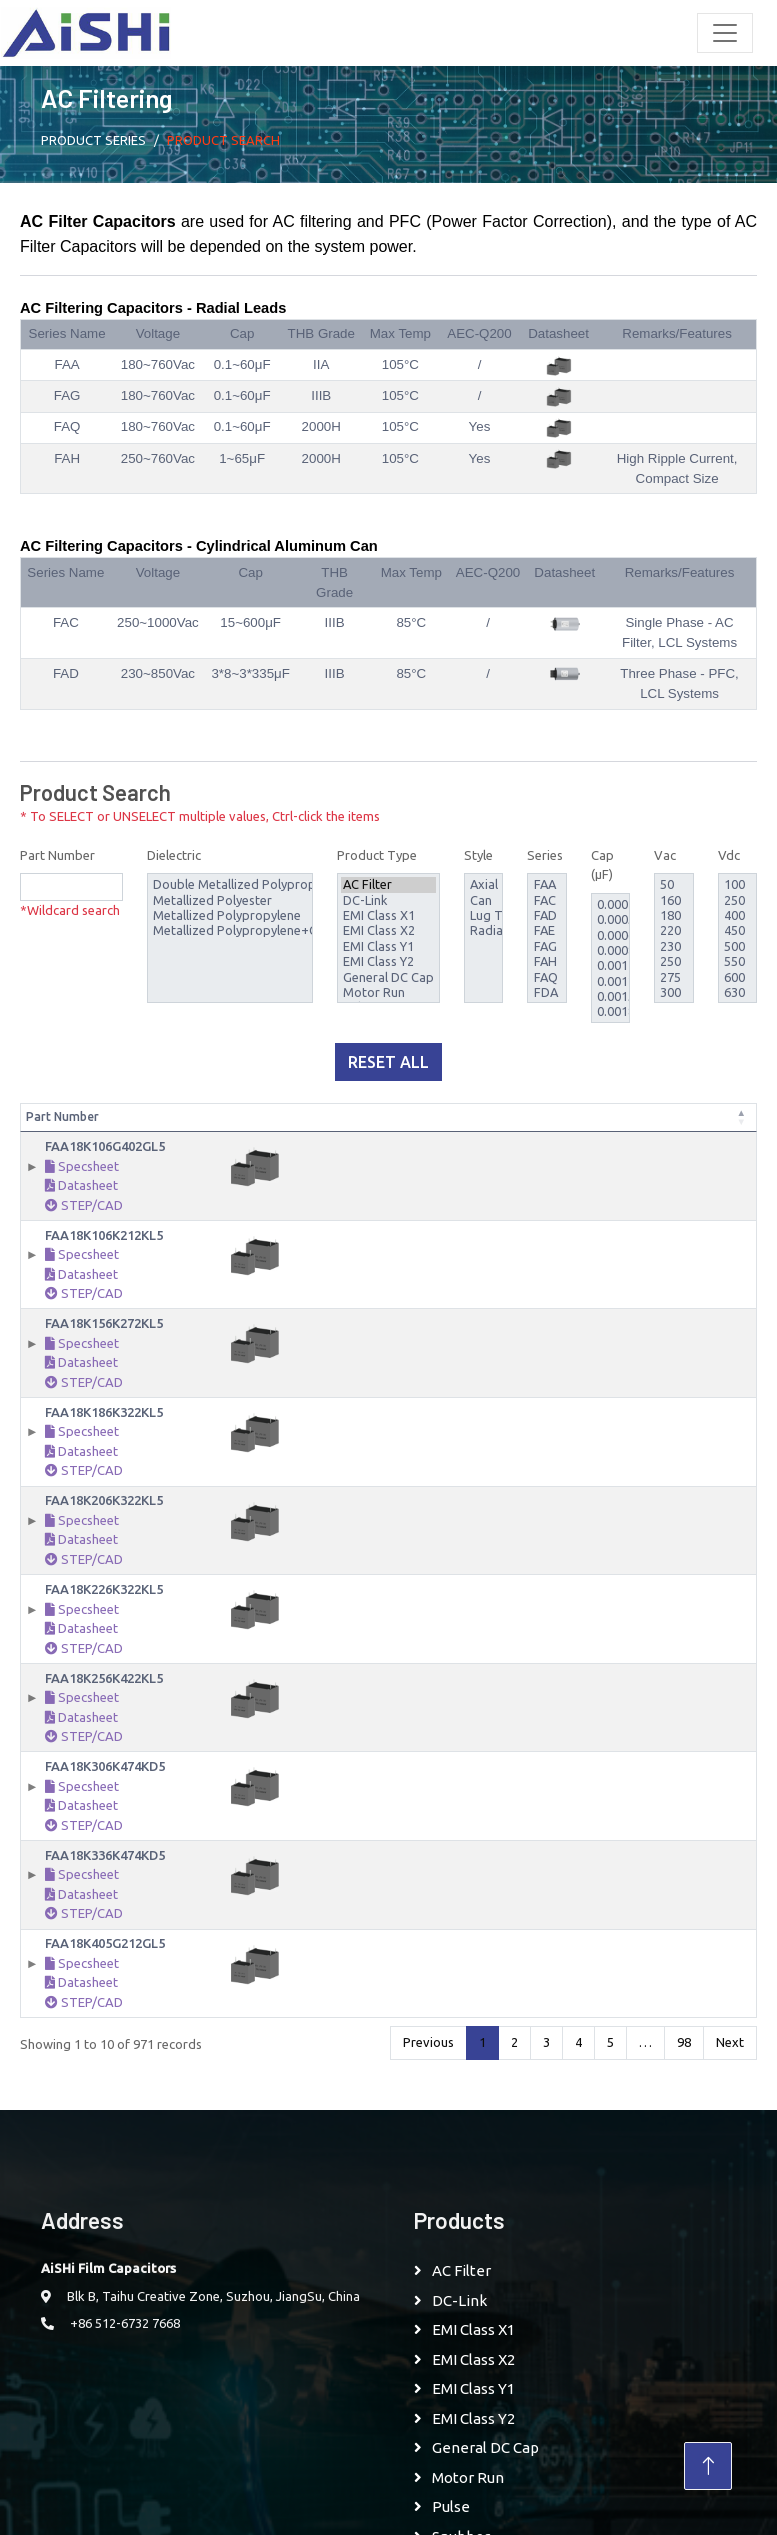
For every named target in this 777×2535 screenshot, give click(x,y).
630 (737, 992)
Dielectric (174, 855)
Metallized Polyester (230, 900)
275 (673, 977)
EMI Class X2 (388, 930)
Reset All (388, 1062)
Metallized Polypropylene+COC (230, 930)
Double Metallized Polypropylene (230, 884)
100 (737, 884)
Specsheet (82, 1184)
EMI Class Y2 (388, 961)
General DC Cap (388, 977)
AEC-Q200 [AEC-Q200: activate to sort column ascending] (755, 1125)
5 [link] (610, 2060)
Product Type (377, 855)
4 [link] (578, 2060)
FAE (547, 930)
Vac (665, 855)
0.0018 (610, 1011)
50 (673, 884)
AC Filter (388, 884)
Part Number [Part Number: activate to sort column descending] (62, 1134)
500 (737, 946)
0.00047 (610, 904)
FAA (547, 884)
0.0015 (610, 996)
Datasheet (81, 1203)
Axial (483, 884)
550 (737, 961)
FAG (547, 946)
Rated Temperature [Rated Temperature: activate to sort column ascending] (645, 1125)
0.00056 (610, 919)
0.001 (610, 965)
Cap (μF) (602, 865)
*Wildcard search (70, 910)
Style (478, 855)
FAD (547, 915)
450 (737, 930)
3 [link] (546, 2060)
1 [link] (482, 2060)
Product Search (223, 140)
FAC (547, 900)
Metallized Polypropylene (230, 915)
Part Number (57, 855)
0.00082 (610, 950)
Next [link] (730, 2060)
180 (673, 915)
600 (737, 977)
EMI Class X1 (388, 915)
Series (545, 855)
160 (673, 900)
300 (673, 992)
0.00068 (610, 935)
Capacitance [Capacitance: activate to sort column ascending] (331, 1134)
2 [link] (514, 2060)
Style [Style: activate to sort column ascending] (707, 1134)
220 (673, 930)
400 (737, 915)
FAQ (547, 977)
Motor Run (388, 992)
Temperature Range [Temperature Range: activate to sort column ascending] (558, 1125)
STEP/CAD (84, 1223)
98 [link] (684, 2060)
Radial (483, 930)
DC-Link (388, 900)
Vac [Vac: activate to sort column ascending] (467, 1134)
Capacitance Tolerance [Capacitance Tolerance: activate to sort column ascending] (411, 1125)
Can (483, 900)
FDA (547, 992)
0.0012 (610, 981)
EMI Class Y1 (388, 946)
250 (673, 961)
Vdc (729, 855)
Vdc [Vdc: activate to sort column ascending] (499, 1134)
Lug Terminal (483, 915)
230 (673, 946)
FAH (547, 961)
